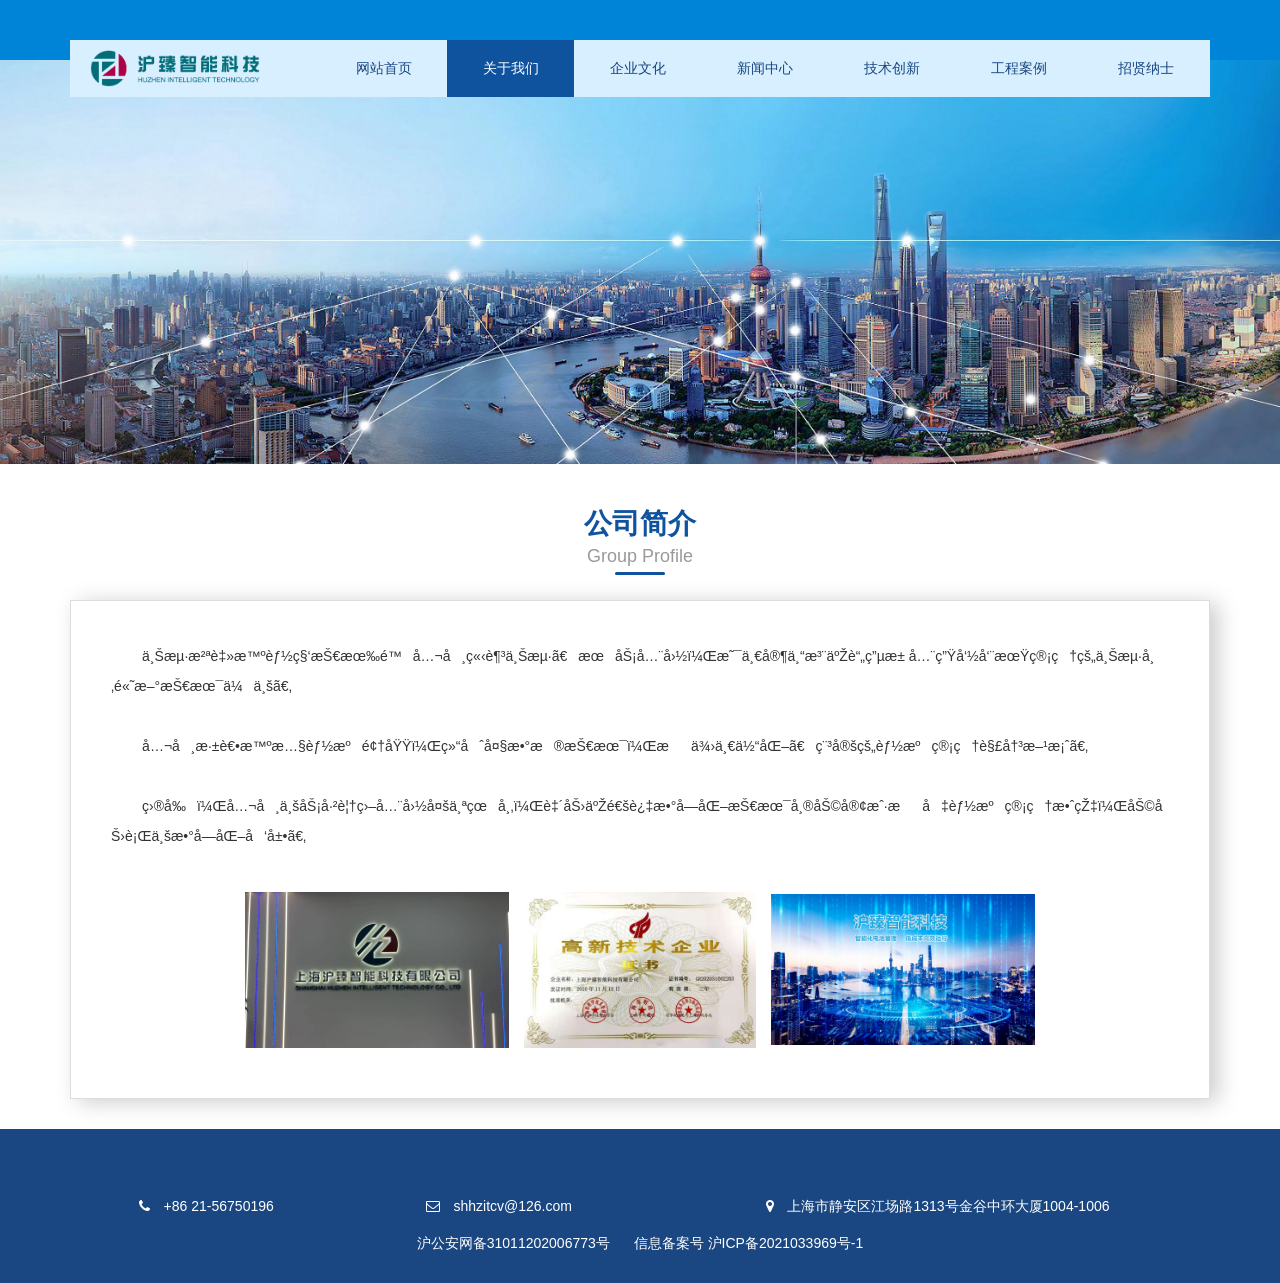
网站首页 (384, 68)
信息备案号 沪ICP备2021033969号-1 (749, 1243)
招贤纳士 (1146, 68)
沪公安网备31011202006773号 (513, 1243)
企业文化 (638, 68)
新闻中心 (765, 68)
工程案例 (1019, 68)
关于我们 (511, 68)
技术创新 (892, 68)
